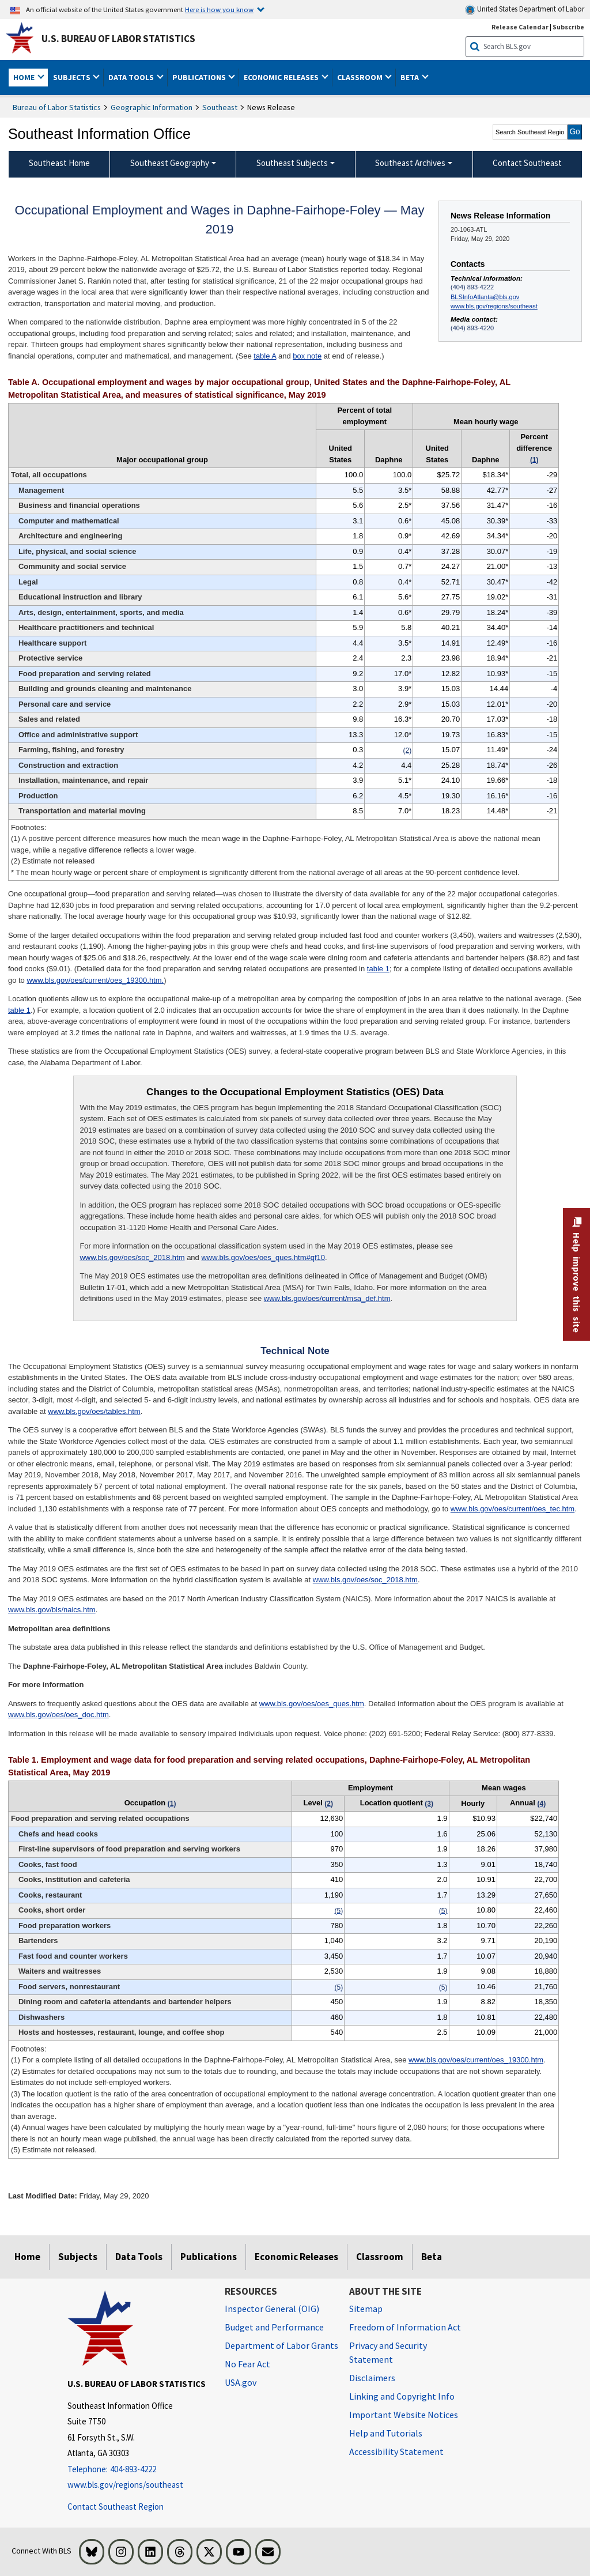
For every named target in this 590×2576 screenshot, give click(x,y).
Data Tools (138, 2256)
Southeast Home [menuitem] (59, 162)
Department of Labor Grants (281, 2345)
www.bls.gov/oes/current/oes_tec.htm (512, 1508)
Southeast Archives (410, 162)
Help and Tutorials (385, 2433)
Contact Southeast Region (115, 2506)
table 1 (378, 968)
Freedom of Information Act (405, 2327)
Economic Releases (296, 2256)
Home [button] (24, 77)
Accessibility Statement (396, 2451)
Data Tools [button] (132, 77)
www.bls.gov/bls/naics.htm (52, 1609)
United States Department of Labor (524, 9)
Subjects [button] (72, 77)
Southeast (219, 107)
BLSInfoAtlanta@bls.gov (485, 296)
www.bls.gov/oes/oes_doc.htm (58, 1714)
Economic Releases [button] (282, 77)
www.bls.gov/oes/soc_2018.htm (132, 1257)
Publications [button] (200, 77)
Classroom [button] (360, 77)
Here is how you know (219, 9)
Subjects (77, 2256)
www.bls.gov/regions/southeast (494, 306)
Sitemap (366, 2308)
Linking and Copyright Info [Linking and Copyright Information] (402, 2396)
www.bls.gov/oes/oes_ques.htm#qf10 (263, 1257)
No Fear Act (247, 2364)
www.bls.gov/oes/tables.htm (94, 1411)
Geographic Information (151, 107)
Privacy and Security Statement (388, 2352)
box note (307, 356)
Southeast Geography (169, 162)
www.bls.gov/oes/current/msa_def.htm (327, 1298)
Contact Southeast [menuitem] (527, 162)
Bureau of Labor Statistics (57, 107)
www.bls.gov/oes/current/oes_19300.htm (476, 2059)
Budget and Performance (274, 2327)
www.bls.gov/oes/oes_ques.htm (311, 1703)
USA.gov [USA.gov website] (240, 2382)
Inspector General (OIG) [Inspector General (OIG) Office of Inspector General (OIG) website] (272, 2308)
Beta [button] (410, 77)
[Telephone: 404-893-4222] (137, 2469)
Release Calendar (520, 26)
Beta (431, 2256)
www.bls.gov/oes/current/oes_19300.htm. (95, 980)
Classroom (379, 2256)
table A (265, 356)
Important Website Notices (403, 2414)
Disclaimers (372, 2377)
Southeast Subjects (292, 162)
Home (27, 2256)
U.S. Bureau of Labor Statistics (118, 38)
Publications (208, 2256)
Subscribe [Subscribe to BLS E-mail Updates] (568, 26)
